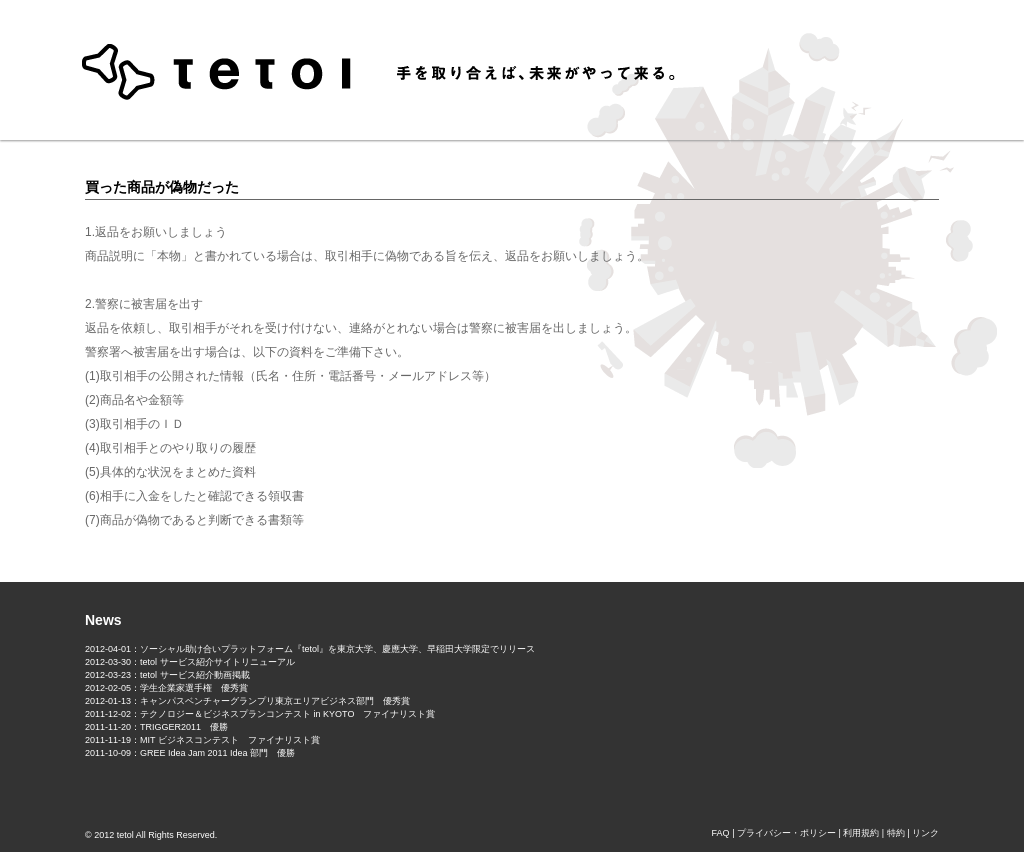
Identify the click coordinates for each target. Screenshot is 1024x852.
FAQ (721, 833)
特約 (896, 833)
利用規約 (861, 833)
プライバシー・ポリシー (786, 833)
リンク (925, 833)
